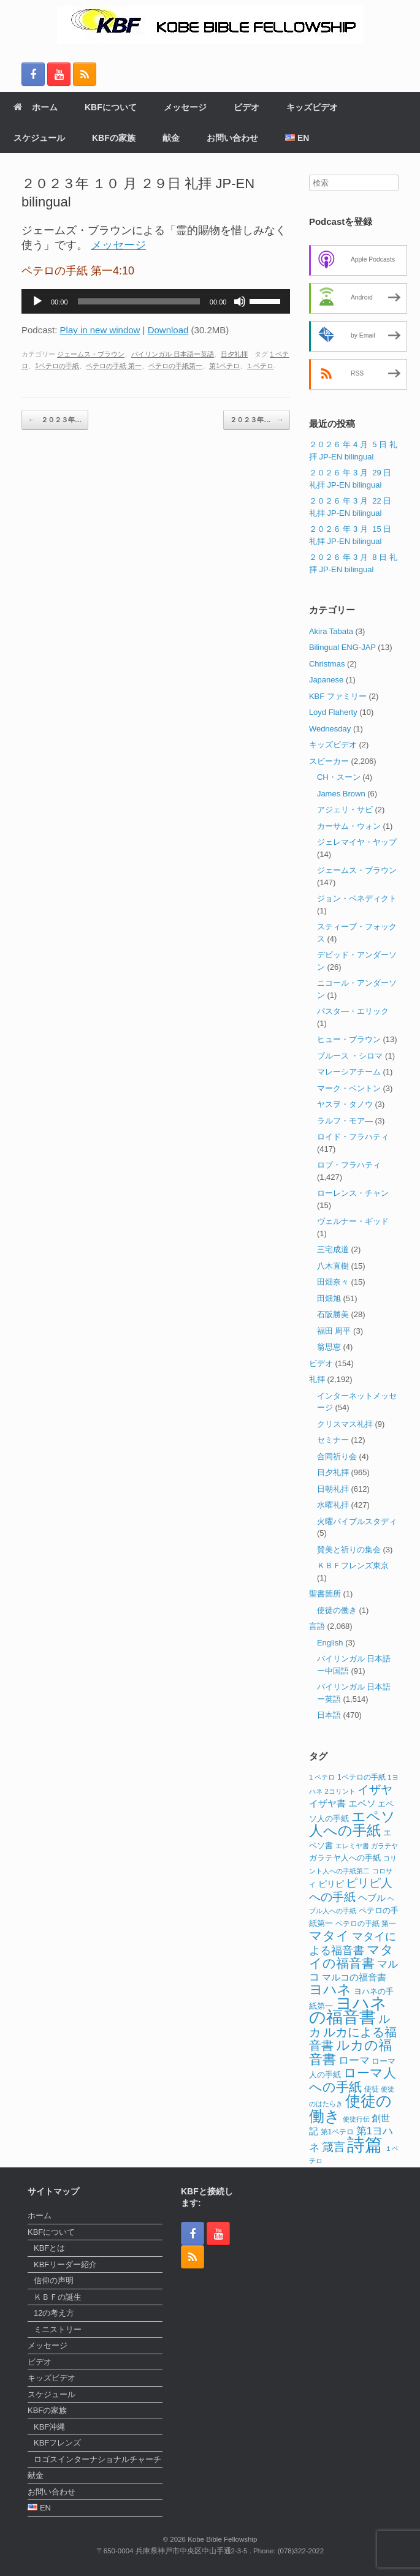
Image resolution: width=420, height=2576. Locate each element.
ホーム (35, 107)
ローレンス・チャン (353, 1193)
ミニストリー (58, 2329)
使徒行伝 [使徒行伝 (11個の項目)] (356, 2119)
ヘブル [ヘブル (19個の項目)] (372, 1897)
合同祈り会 (337, 1456)
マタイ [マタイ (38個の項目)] (329, 1935)
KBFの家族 (114, 138)
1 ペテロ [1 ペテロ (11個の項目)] (322, 1777)
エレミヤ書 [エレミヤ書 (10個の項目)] (352, 1845)
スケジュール (39, 138)
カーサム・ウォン (349, 826)
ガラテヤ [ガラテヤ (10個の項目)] (384, 1845)
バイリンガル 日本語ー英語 (172, 354)
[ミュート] (240, 301)
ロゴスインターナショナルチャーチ (97, 2459)
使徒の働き (337, 1610)
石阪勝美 (333, 1314)
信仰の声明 (54, 2280)
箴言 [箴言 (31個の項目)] (333, 2146)
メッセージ (185, 107)
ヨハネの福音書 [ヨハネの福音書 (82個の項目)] (348, 2010)
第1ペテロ (224, 365)
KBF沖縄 (49, 2426)
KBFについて (111, 107)
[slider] (139, 301)
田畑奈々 (333, 1281)
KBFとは (49, 2248)
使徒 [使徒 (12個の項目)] (371, 2089)
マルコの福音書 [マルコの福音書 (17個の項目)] (354, 1977)
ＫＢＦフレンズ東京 (353, 1565)
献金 (171, 138)
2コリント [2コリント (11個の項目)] (340, 1791)
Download (168, 330)
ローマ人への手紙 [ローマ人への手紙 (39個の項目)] (352, 2080)
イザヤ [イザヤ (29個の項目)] (374, 1789)
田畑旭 (329, 1298)
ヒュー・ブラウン (349, 1039)
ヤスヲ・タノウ (345, 1104)
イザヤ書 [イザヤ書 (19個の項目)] (327, 1803)
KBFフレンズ (57, 2442)
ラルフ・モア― (345, 1120)
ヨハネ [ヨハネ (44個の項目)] (330, 1989)
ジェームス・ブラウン (90, 354)
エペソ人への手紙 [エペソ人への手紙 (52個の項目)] (352, 1823)
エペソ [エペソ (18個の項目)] (362, 1803)
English (330, 1642)
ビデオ (246, 107)
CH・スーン (339, 777)
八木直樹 (333, 1266)
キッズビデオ (312, 107)
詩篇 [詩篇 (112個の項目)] (365, 2144)
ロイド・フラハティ (353, 1136)
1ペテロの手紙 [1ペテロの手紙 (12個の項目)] (361, 1777)
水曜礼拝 (333, 1504)
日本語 (329, 1715)
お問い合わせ (232, 138)
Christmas (327, 663)
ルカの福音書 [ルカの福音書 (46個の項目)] (350, 2052)
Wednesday (330, 728)
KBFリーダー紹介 (65, 2264)
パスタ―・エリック (353, 1011)
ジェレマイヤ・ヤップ (357, 842)
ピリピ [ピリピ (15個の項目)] (331, 1884)
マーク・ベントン (349, 1088)
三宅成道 (333, 1249)
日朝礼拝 (333, 1489)
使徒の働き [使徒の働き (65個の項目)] (350, 2108)
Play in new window (100, 330)
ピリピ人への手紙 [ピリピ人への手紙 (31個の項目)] (350, 1889)
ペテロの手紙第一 (175, 365)
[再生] (37, 301)
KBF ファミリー (338, 696)
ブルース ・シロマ (350, 1055)
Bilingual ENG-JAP (342, 647)
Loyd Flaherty (333, 712)
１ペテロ (259, 365)
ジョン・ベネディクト (357, 898)
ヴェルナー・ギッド (353, 1221)
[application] (155, 301)
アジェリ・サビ (345, 809)
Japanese (326, 679)
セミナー (333, 1440)
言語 (317, 1626)
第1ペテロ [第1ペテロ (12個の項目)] (337, 2132)
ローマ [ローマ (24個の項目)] (354, 2060)
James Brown (341, 793)
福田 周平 (334, 1330)
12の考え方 (54, 2312)
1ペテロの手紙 (57, 365)
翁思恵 (329, 1346)
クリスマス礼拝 (345, 1424)
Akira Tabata (331, 631)
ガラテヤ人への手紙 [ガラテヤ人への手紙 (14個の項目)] (345, 1857)
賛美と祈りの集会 (349, 1549)
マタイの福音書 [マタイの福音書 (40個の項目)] (351, 1957)
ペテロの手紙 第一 (114, 365)
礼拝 (317, 1379)
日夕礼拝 (234, 354)
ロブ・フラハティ (349, 1164)
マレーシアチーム (349, 1071)
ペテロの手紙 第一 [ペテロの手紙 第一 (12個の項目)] (365, 1923)
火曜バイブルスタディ (357, 1521)
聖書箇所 (325, 1593)
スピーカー (329, 761)
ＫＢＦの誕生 (58, 2297)
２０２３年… (55, 420)
